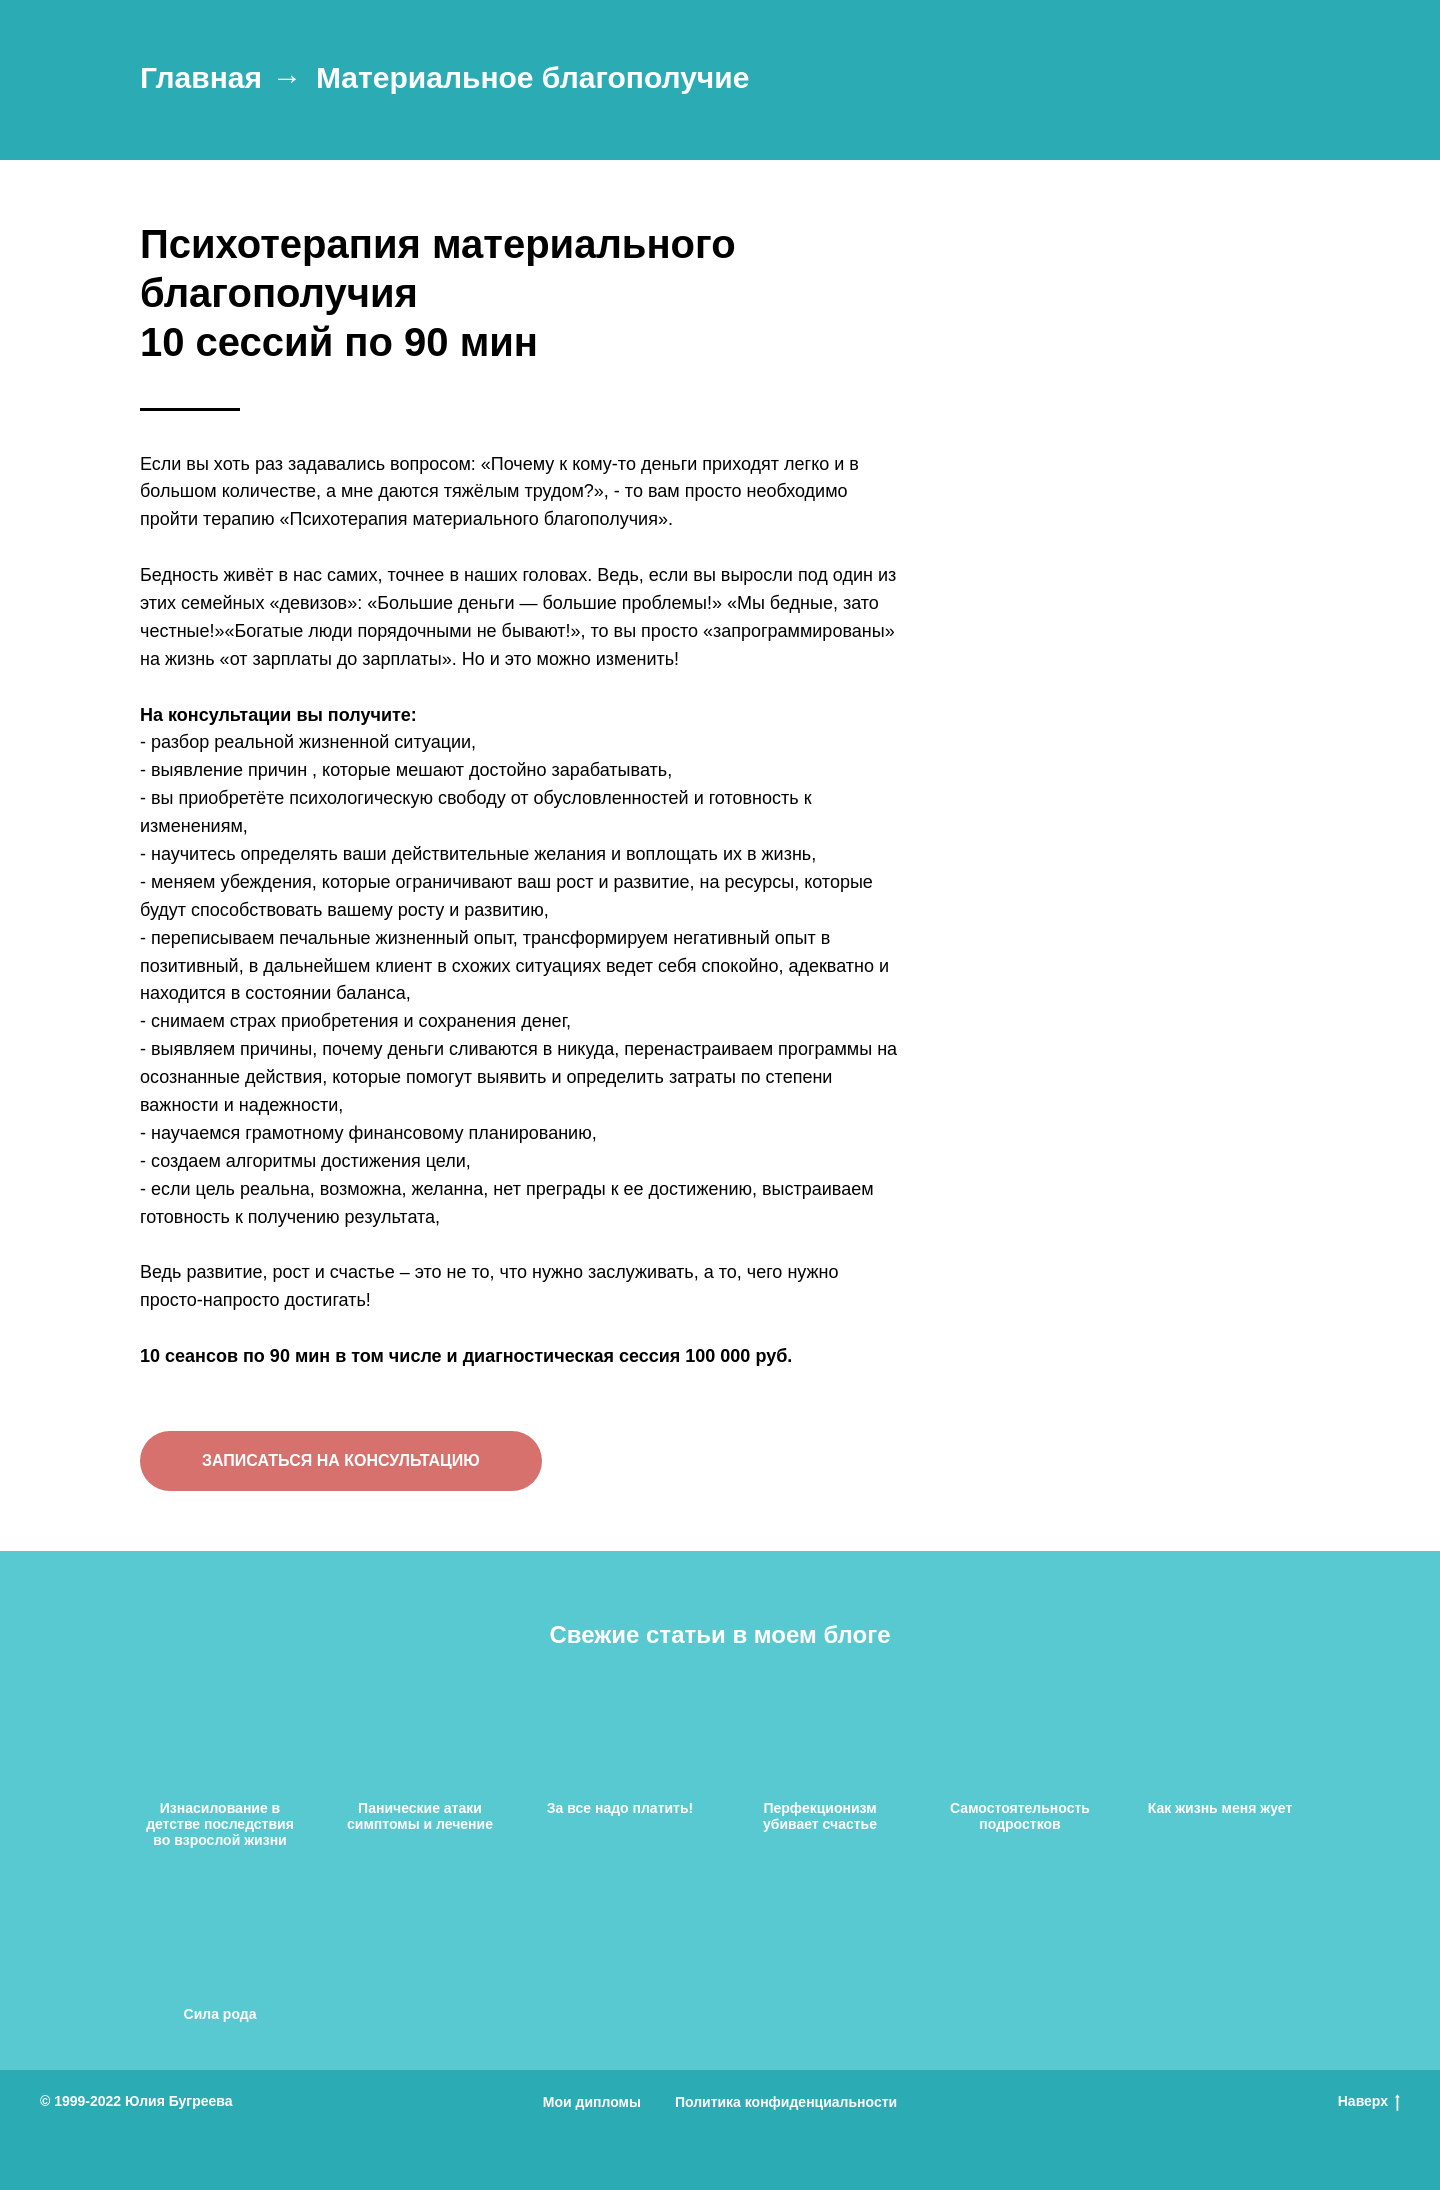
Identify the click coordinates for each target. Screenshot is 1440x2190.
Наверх (1369, 2102)
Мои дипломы (592, 2102)
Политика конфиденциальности (786, 2102)
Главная (201, 77)
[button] (341, 1461)
